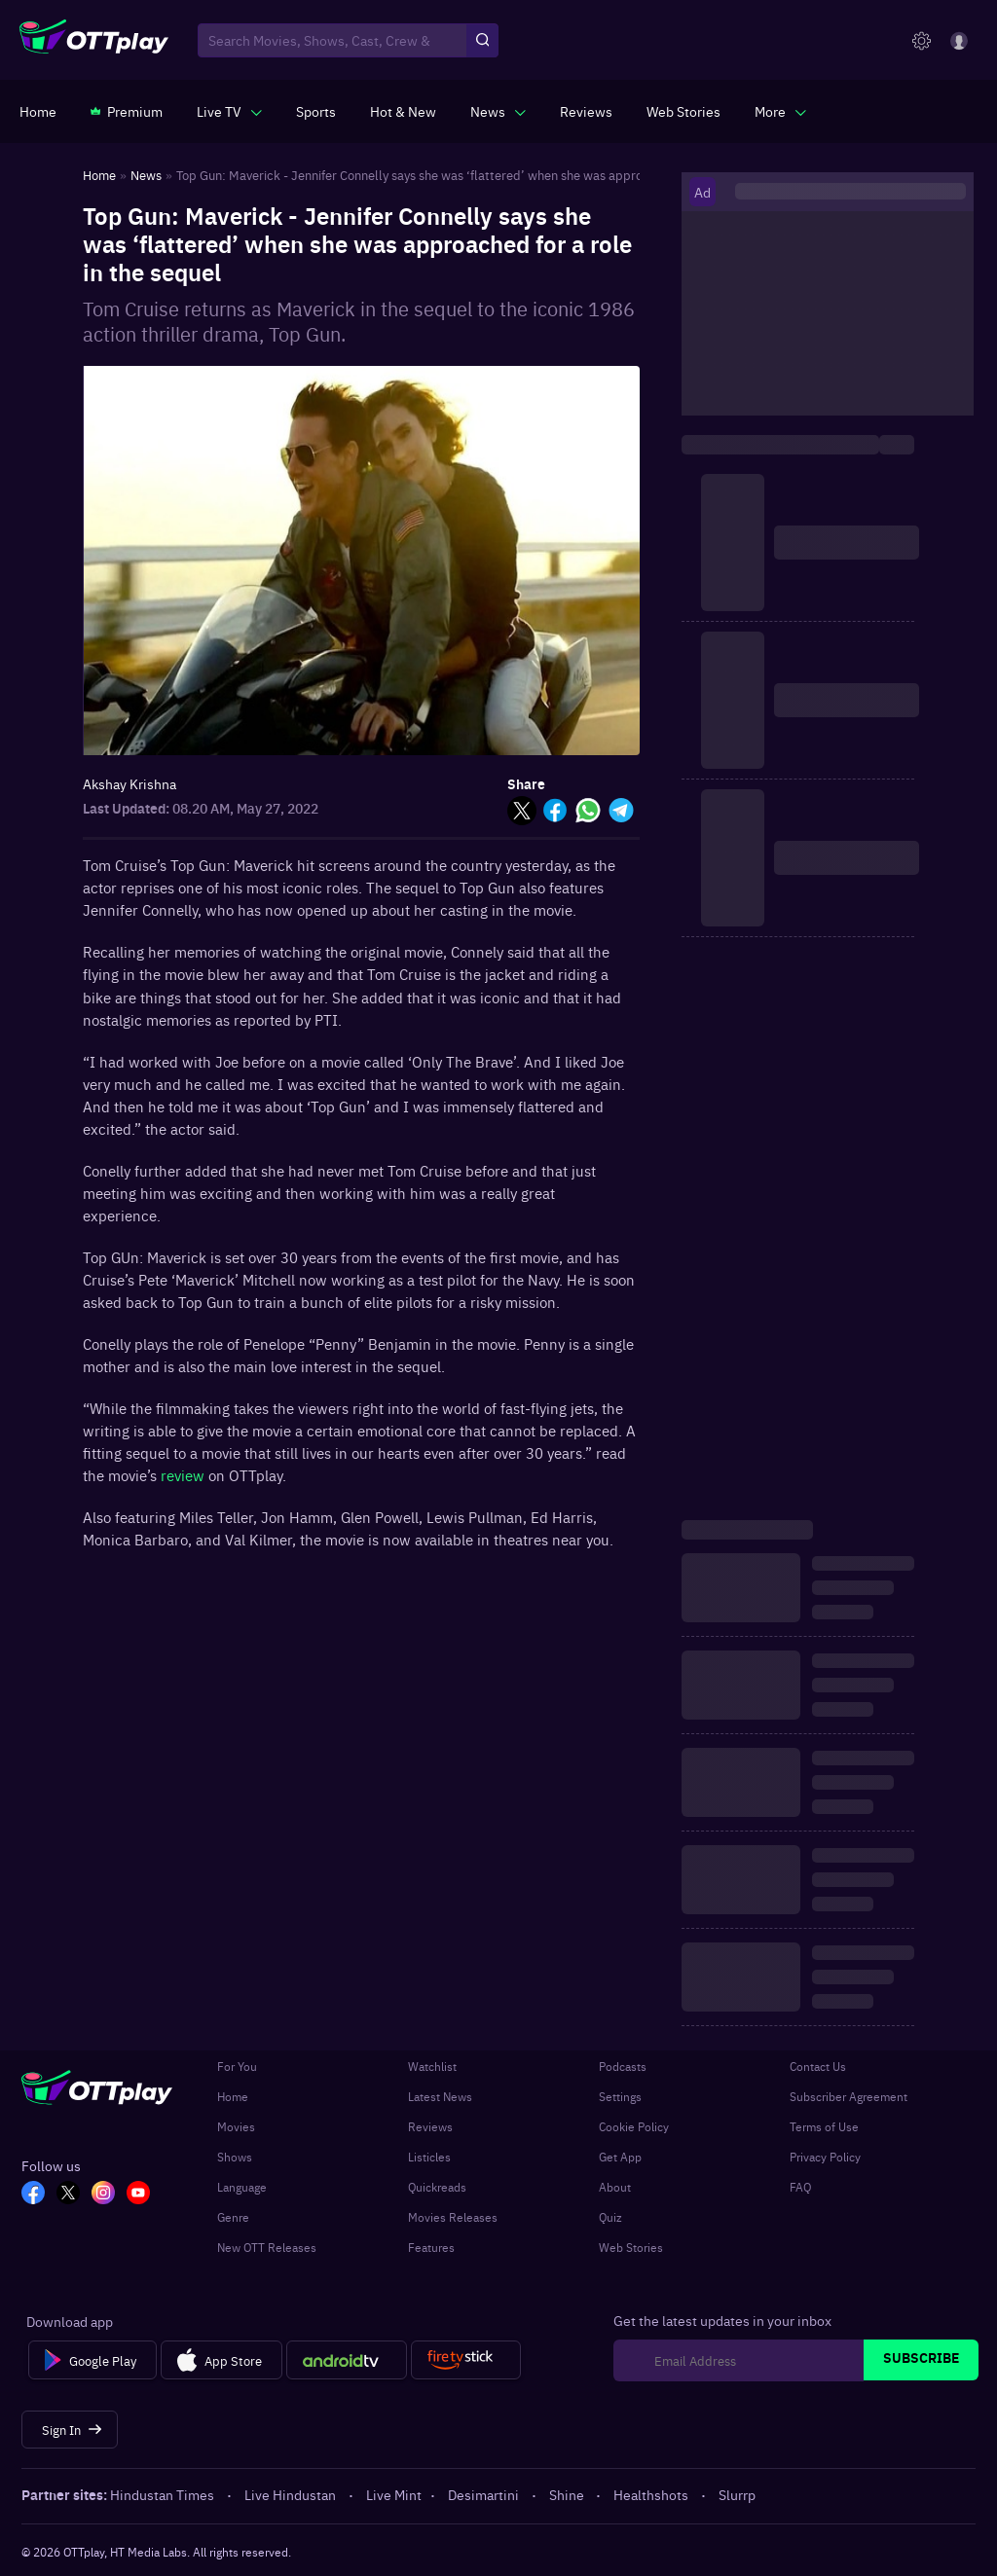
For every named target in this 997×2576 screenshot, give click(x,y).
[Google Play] (92, 2359)
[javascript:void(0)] (229, 111)
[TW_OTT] (68, 2194)
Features (431, 2247)
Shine (568, 2494)
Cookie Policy (634, 2126)
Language (242, 2187)
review (184, 1475)
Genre (233, 2217)
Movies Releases (453, 2217)
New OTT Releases (266, 2247)
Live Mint (394, 2494)
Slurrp (737, 2494)
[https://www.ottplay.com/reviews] (586, 111)
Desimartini (485, 2494)
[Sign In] (69, 2430)
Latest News (440, 2096)
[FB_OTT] (33, 2194)
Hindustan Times (163, 2494)
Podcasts (622, 2066)
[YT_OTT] (138, 2194)
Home (232, 2096)
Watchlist (432, 2066)
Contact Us (818, 2066)
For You (237, 2066)
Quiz (610, 2217)
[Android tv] (346, 2359)
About (615, 2187)
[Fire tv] (466, 2359)
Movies (236, 2126)
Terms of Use (824, 2126)
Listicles (429, 2156)
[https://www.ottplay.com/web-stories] (683, 111)
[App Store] (221, 2359)
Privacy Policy (825, 2156)
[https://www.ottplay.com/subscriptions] (127, 111)
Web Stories (631, 2247)
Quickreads (437, 2187)
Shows (234, 2156)
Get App (620, 2156)
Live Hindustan (291, 2494)
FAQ (800, 2187)
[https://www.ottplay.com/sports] (316, 111)
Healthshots (652, 2494)
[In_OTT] (103, 2194)
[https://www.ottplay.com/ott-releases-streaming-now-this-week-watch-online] (403, 111)
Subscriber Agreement (848, 2096)
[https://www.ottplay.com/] (37, 111)
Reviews (430, 2126)
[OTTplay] (93, 41)
